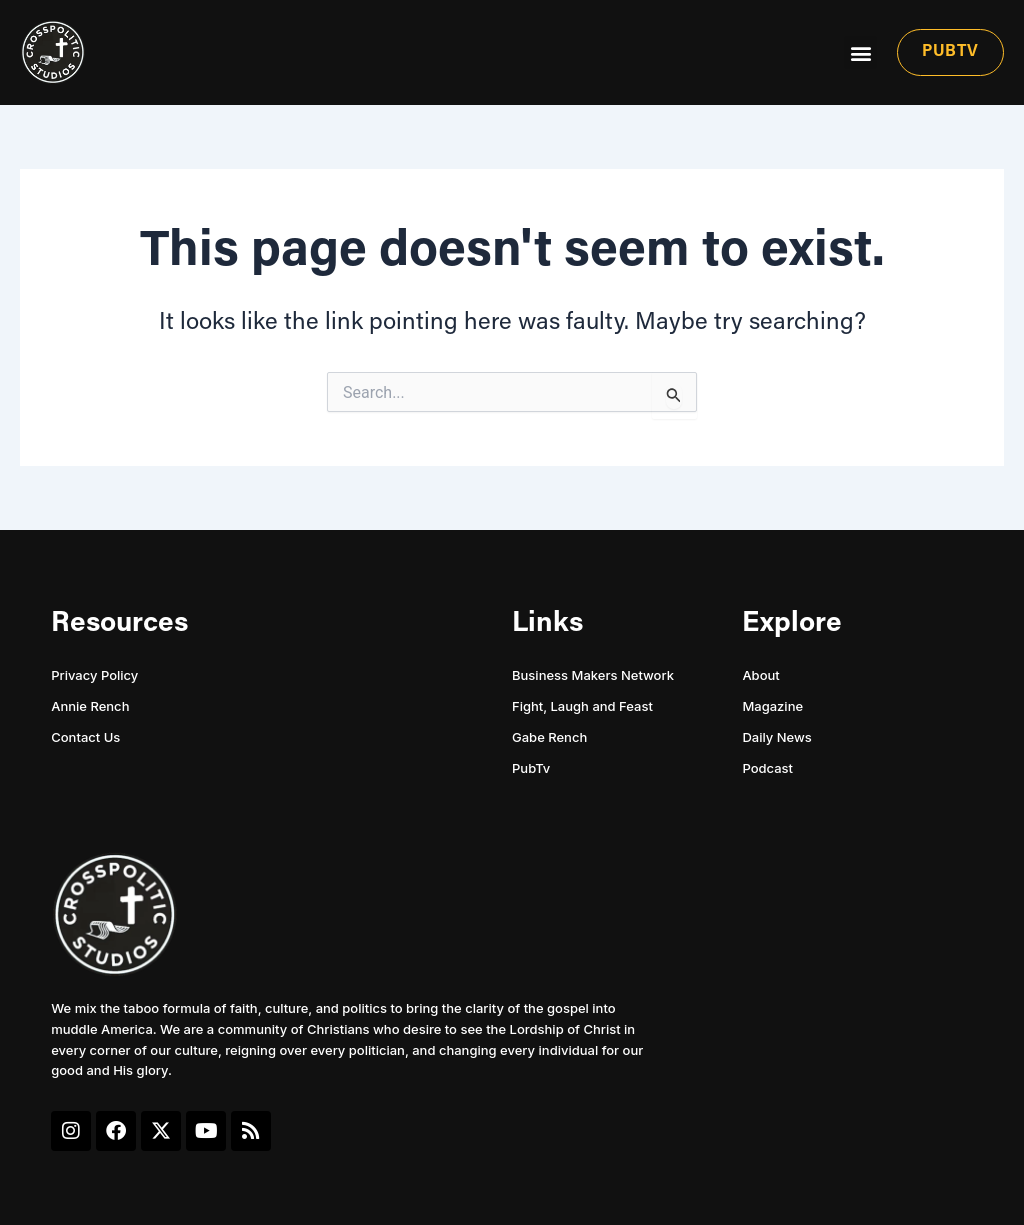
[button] (860, 52)
